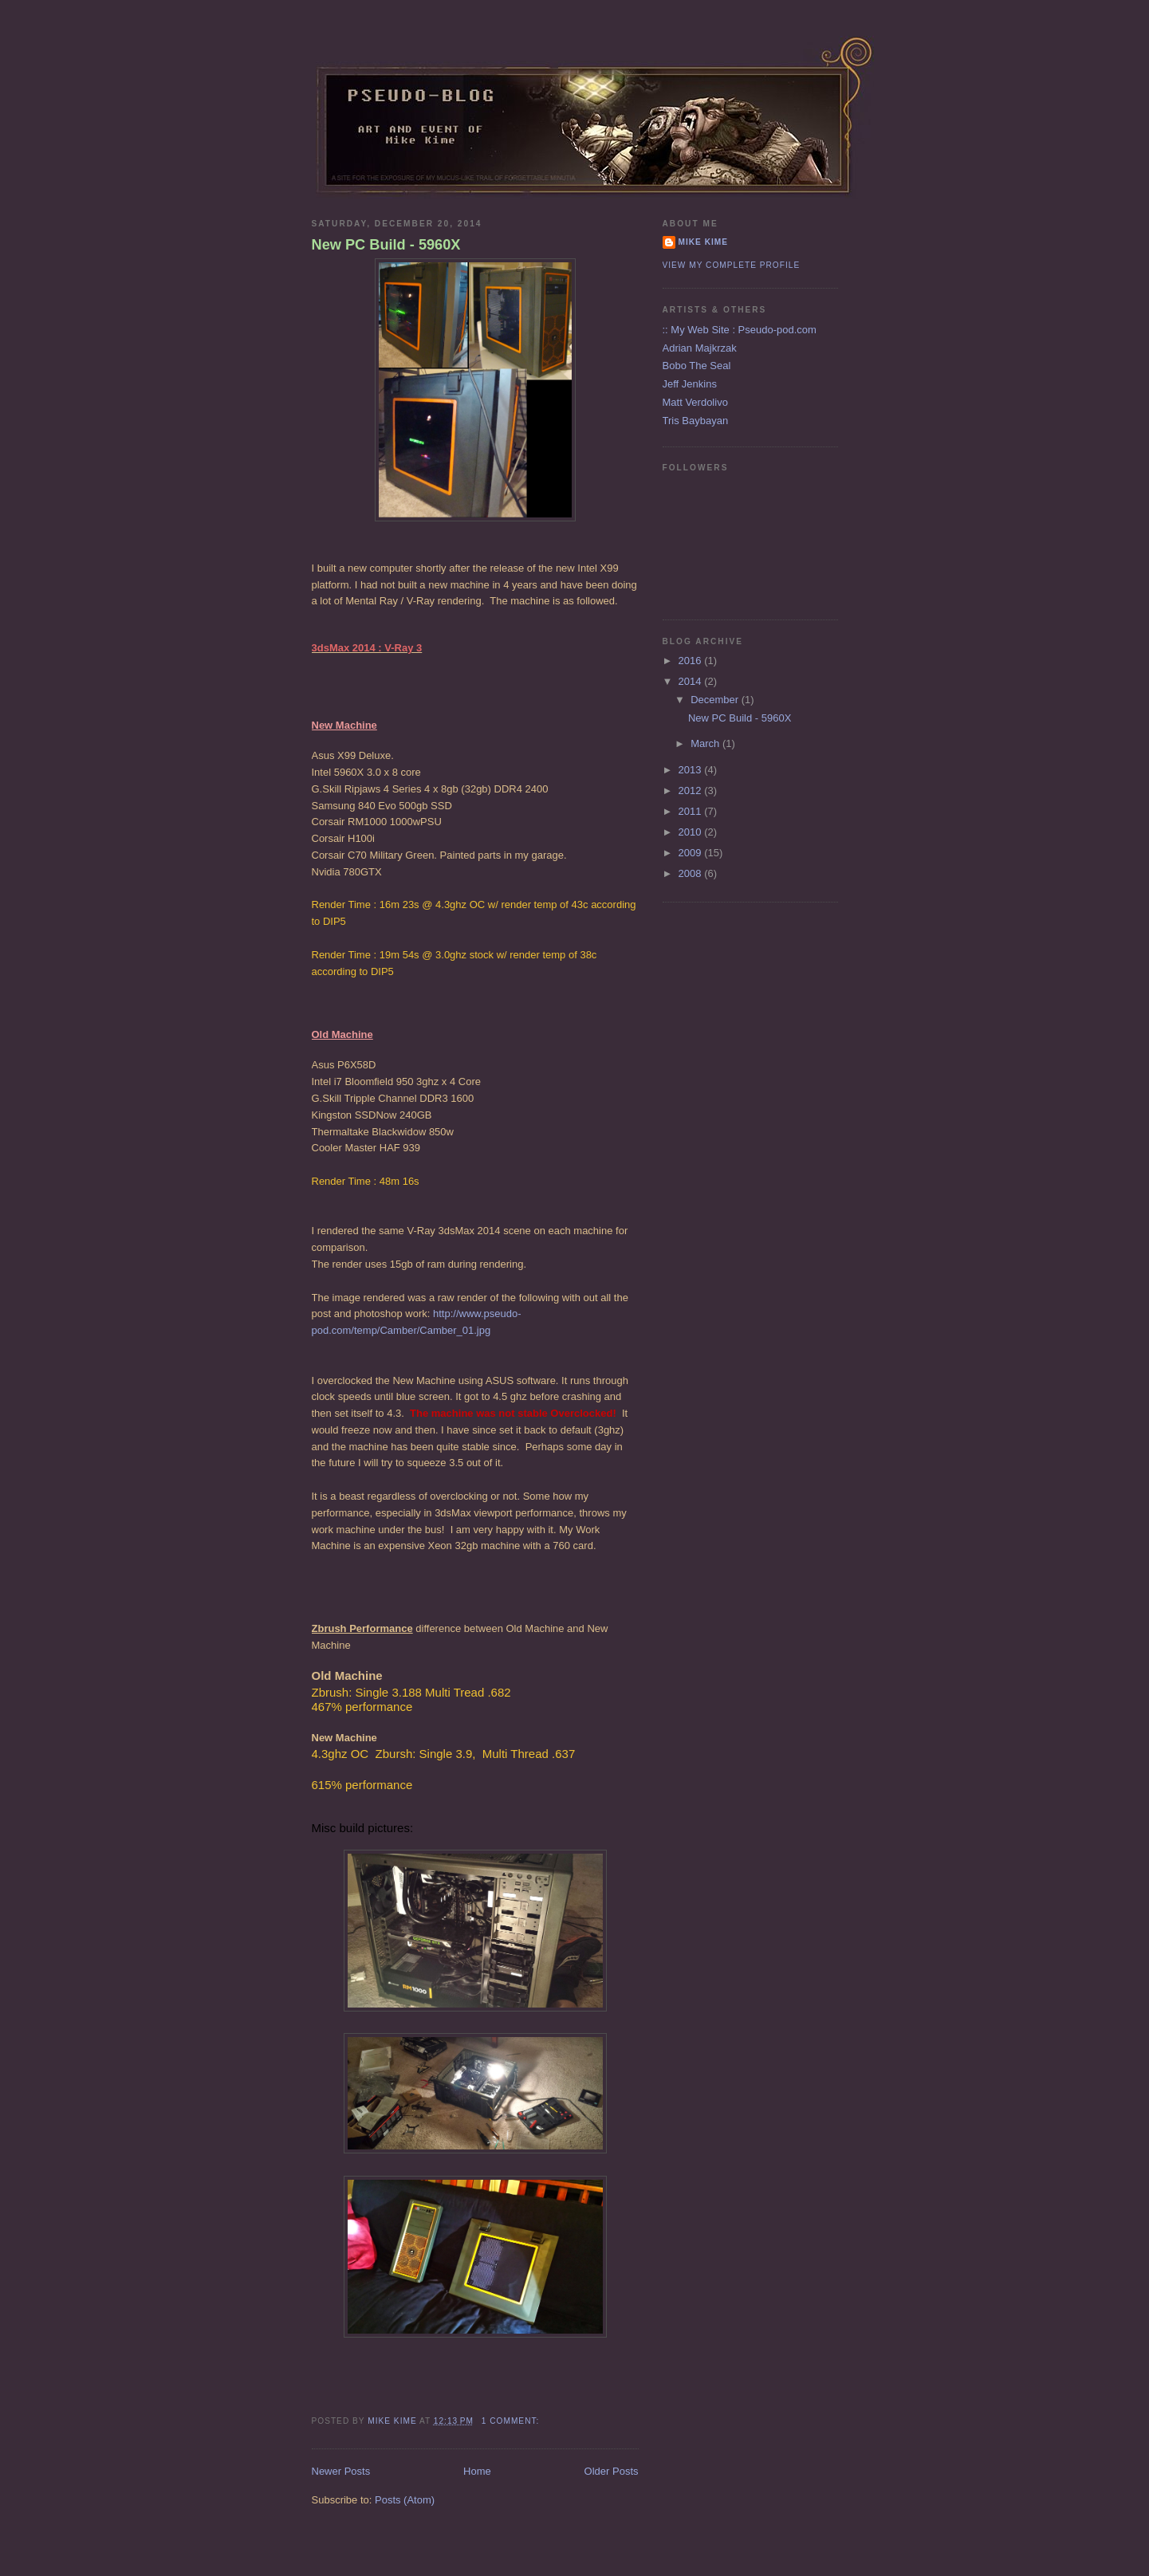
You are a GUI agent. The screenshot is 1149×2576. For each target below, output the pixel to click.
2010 (692, 832)
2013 (692, 770)
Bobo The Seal (697, 366)
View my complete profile (732, 265)
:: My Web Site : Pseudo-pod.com (739, 330)
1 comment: (512, 2421)
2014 (692, 681)
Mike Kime (704, 242)
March (706, 743)
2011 (692, 811)
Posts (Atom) (405, 2500)
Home (477, 2471)
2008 (692, 873)
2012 (692, 790)
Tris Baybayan (696, 421)
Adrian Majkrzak (700, 348)
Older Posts (611, 2471)
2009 (692, 853)
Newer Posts (341, 2471)
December (716, 700)
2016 (692, 661)
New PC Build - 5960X (386, 245)
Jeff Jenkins (690, 384)
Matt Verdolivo (695, 402)
